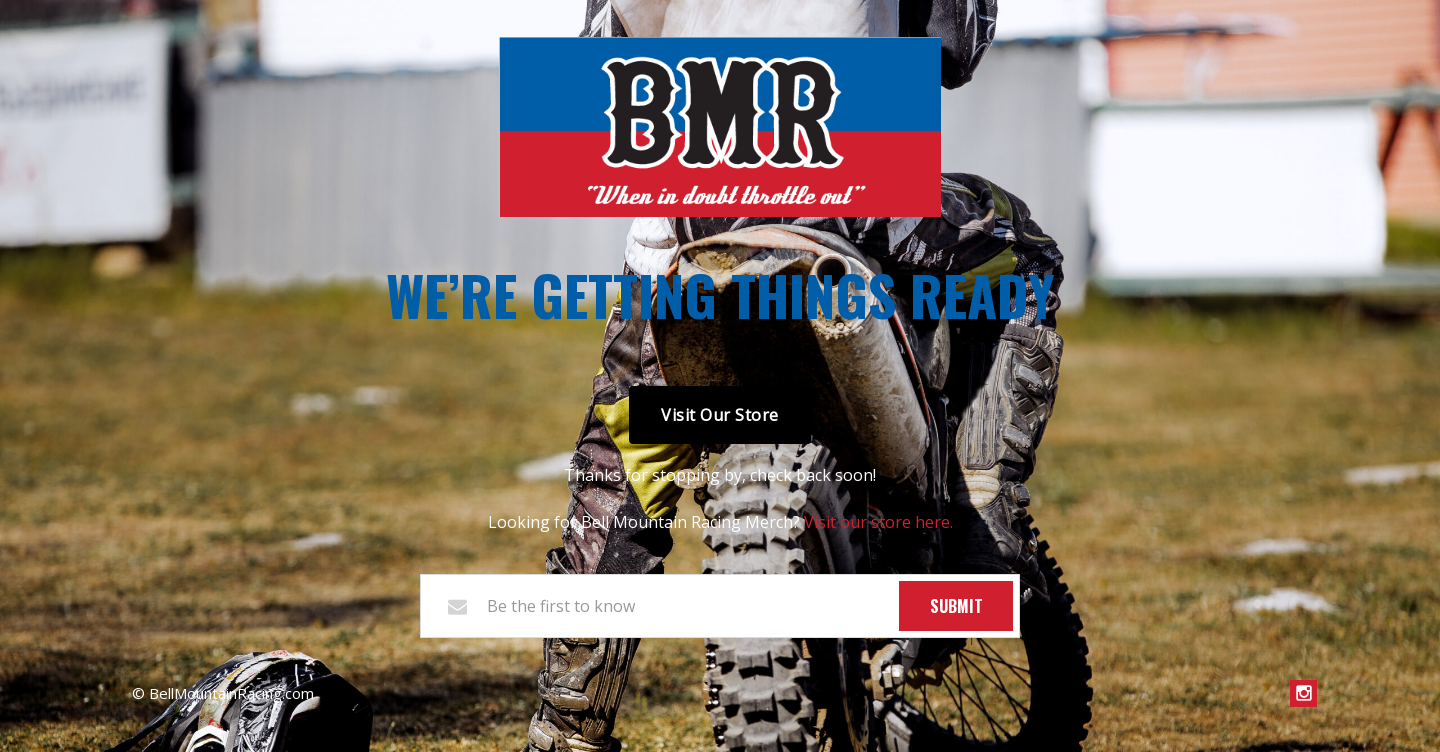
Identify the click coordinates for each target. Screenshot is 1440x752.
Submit (956, 606)
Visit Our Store (720, 415)
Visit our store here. (878, 522)
